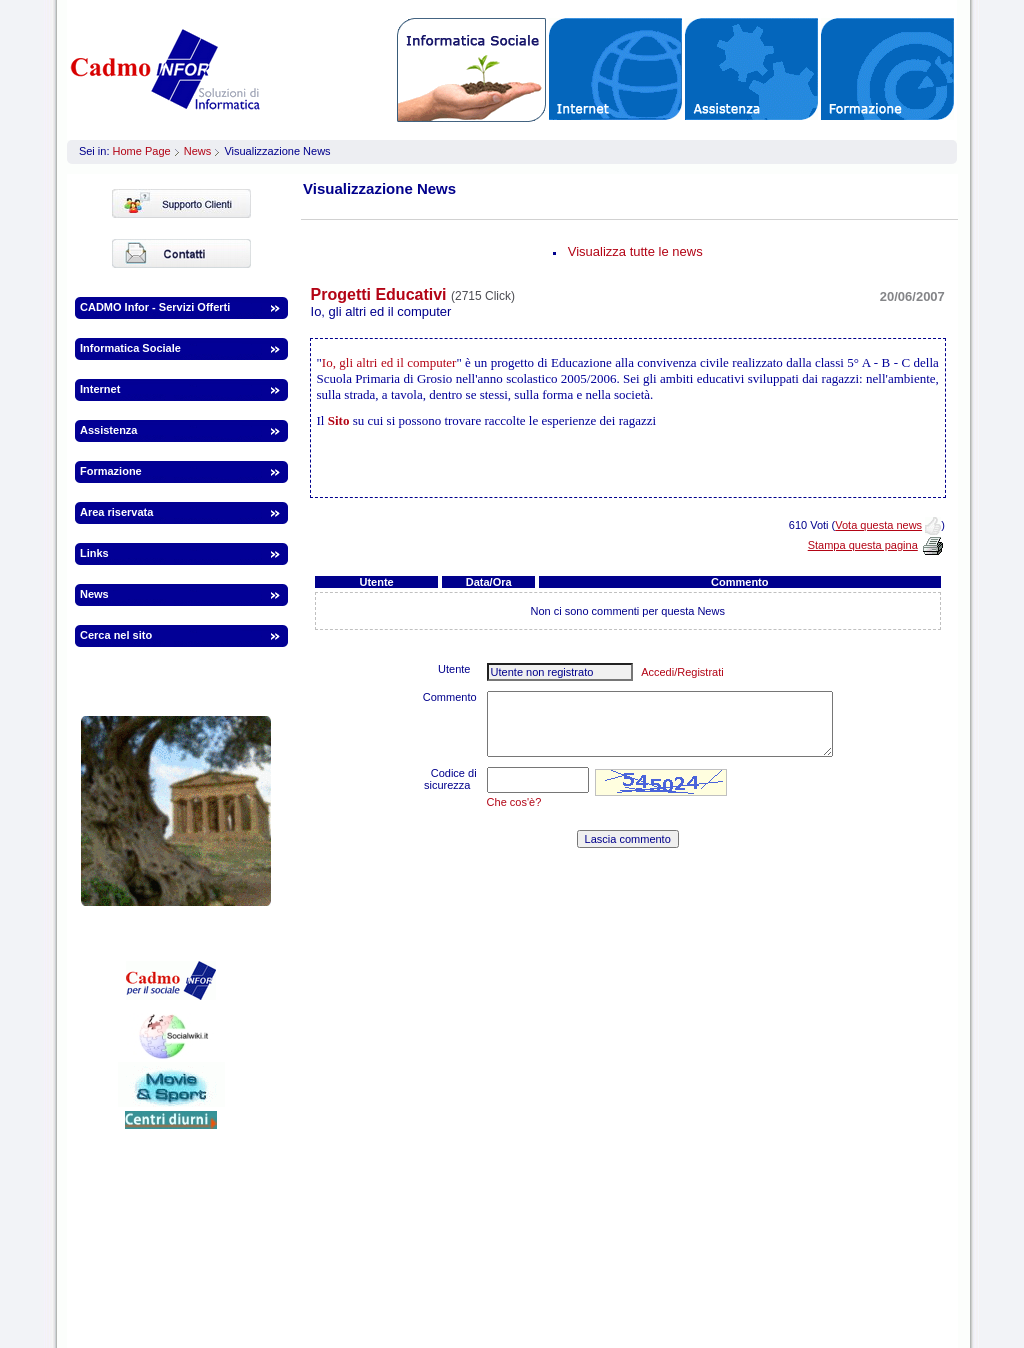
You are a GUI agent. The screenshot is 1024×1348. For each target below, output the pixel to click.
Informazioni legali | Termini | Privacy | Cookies (506, 1299)
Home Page (142, 151)
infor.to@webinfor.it (779, 1251)
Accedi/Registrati (682, 672)
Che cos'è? (514, 802)
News (198, 151)
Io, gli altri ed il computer (389, 362)
